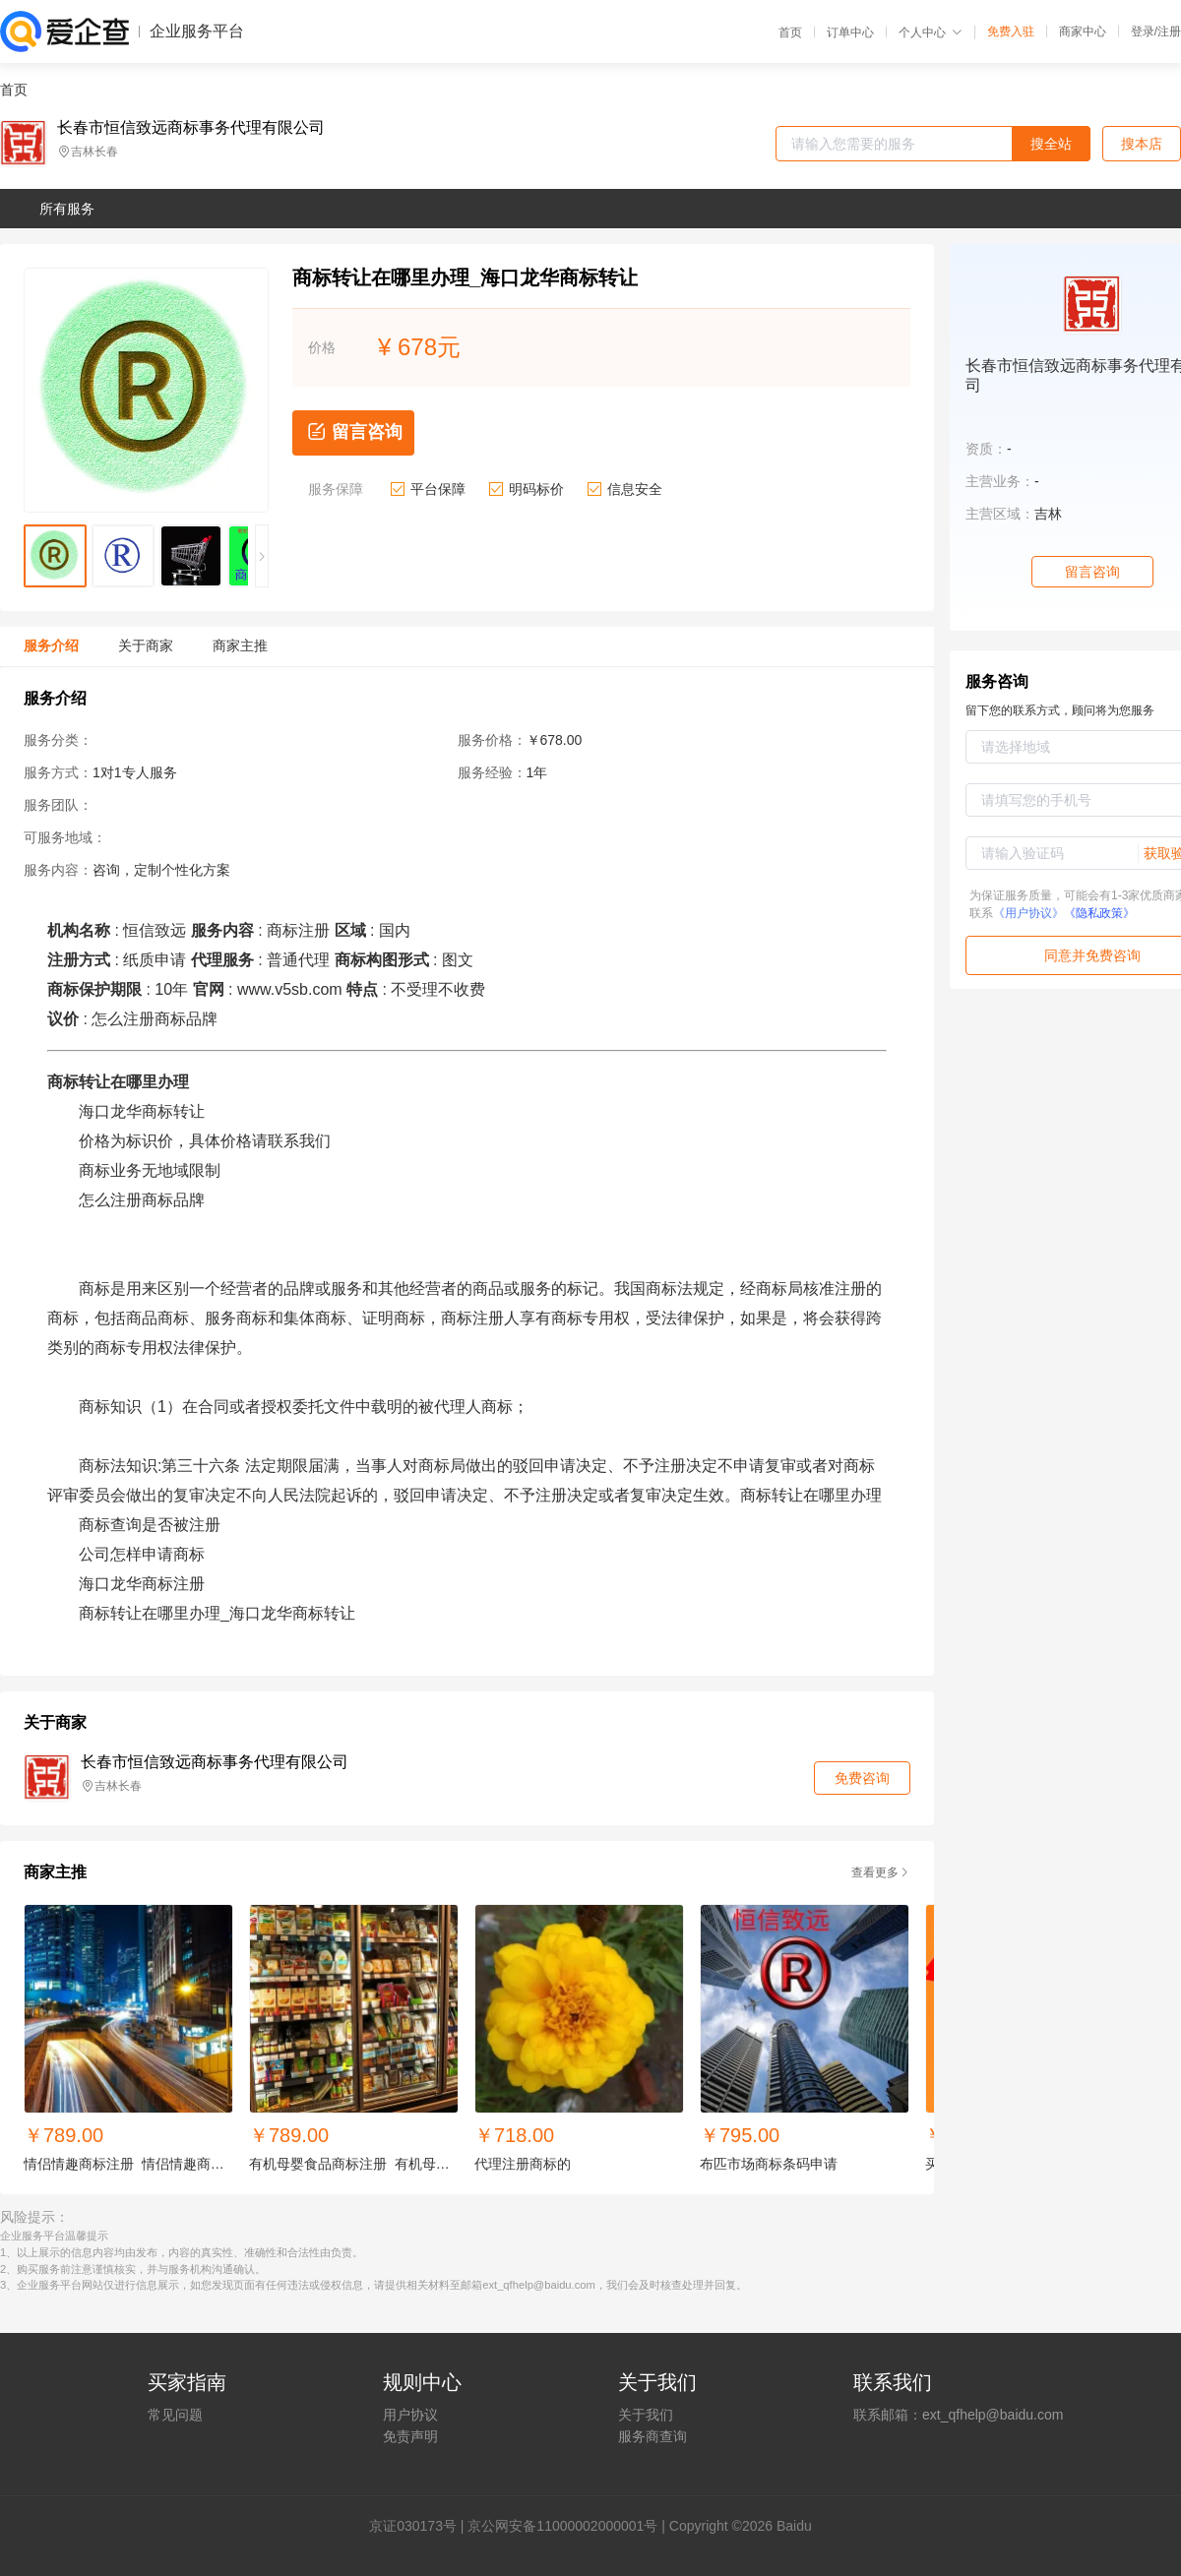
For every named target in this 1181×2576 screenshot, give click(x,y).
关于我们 (645, 2415)
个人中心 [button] (931, 32)
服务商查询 (652, 2436)
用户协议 (410, 2415)
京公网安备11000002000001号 (562, 2526)
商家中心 (1082, 31)
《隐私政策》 (1099, 913)
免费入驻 (1010, 31)
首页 (790, 32)
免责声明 (410, 2436)
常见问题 (175, 2415)
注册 (1169, 31)
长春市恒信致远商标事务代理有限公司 (191, 128)
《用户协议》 (1028, 913)
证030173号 (420, 2526)
